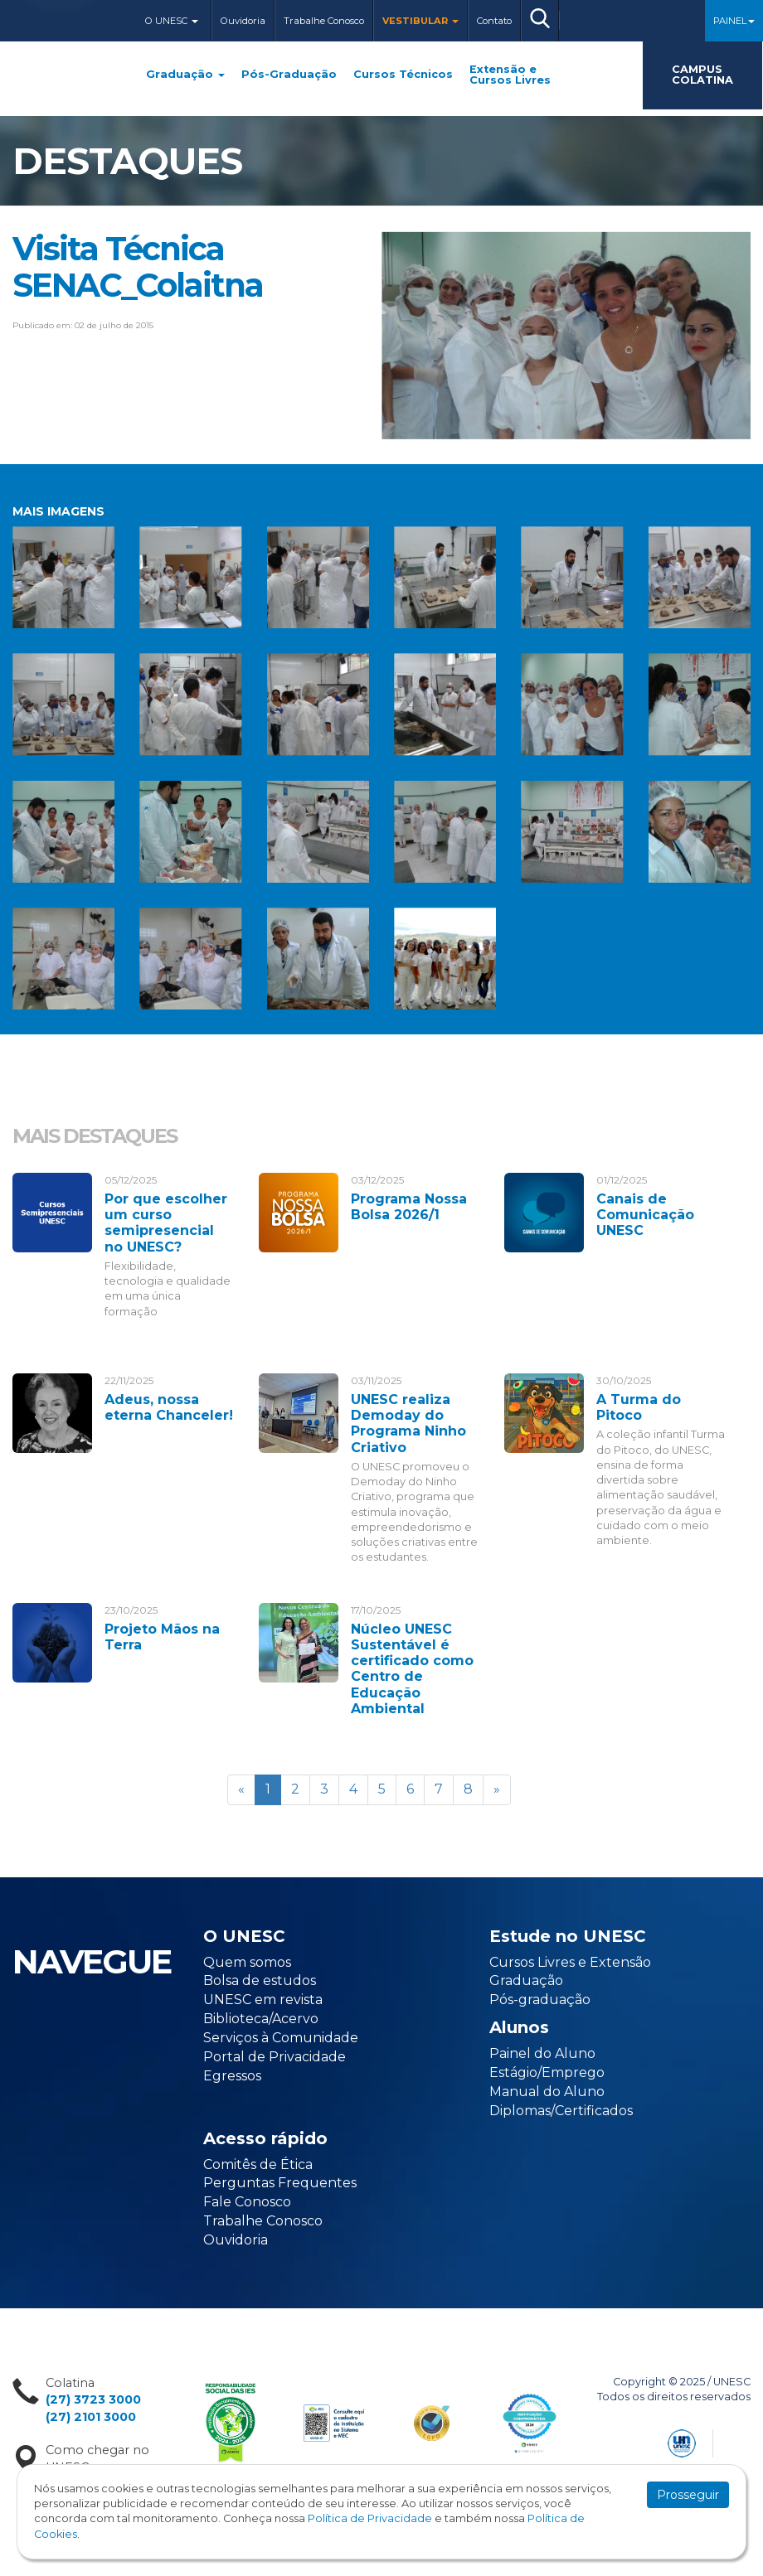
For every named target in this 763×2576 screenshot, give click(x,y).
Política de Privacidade (370, 2518)
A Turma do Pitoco (638, 1407)
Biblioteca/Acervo (260, 2018)
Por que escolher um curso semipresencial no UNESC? (165, 1223)
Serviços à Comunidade (280, 2038)
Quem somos (247, 1962)
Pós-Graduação (289, 75)
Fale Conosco (247, 2202)
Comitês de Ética (258, 2164)
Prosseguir (688, 2494)
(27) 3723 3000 (93, 2399)
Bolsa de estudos (259, 1980)
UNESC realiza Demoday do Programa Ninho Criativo (408, 1423)
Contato (494, 21)
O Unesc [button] (171, 21)
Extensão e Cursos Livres (510, 75)
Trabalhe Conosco (324, 21)
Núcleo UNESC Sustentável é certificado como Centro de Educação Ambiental (412, 1669)
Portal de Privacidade (274, 2057)
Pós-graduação (539, 1999)
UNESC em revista (263, 1999)
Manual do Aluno (547, 2091)
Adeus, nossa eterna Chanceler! (168, 1407)
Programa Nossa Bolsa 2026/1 (409, 1207)
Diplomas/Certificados (561, 2110)
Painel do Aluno (542, 2053)
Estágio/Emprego (547, 2072)
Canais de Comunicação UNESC (645, 1214)
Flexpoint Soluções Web (740, 2440)
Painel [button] (734, 21)
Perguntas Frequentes (280, 2183)
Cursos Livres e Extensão (570, 1962)
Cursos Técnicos (403, 75)
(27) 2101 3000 (91, 2416)
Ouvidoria (243, 21)
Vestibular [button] (420, 21)
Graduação (185, 75)
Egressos (232, 2076)
